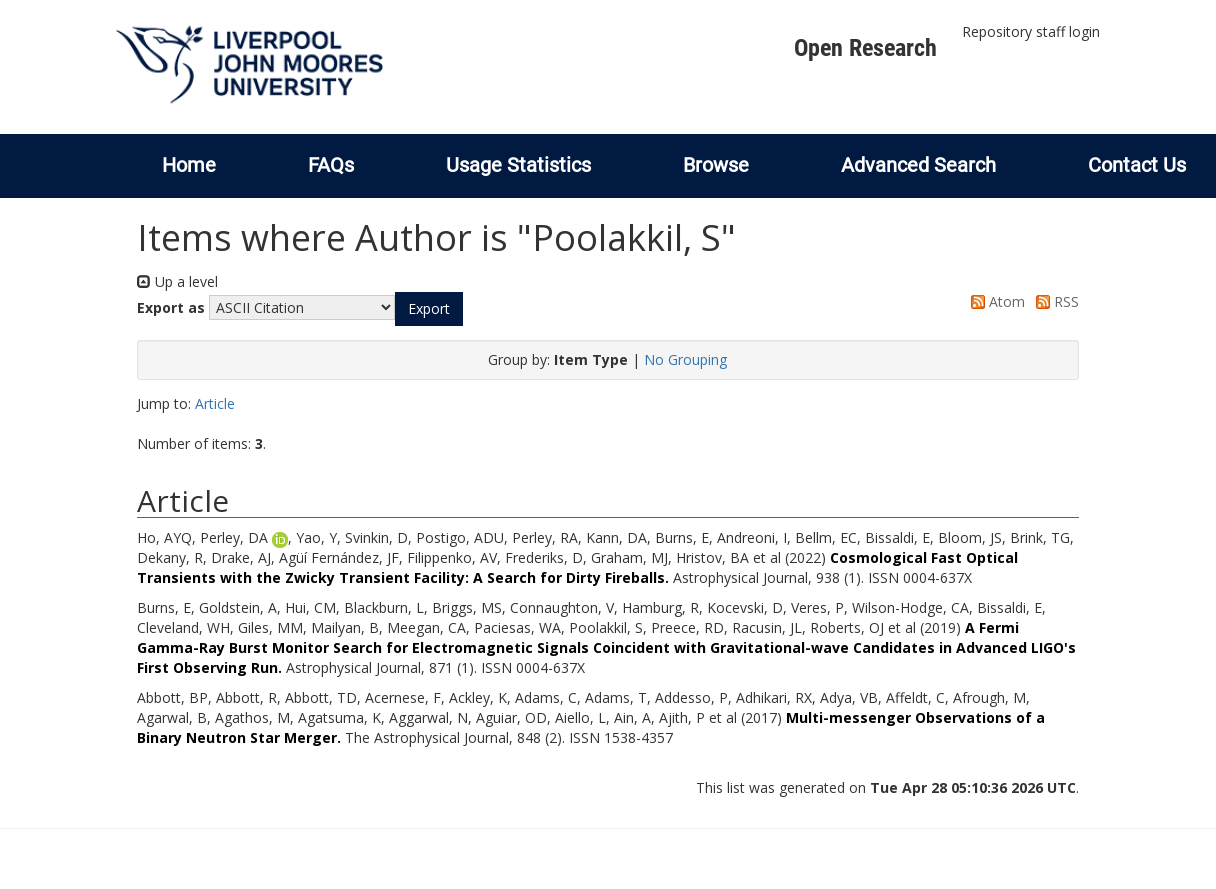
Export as (171, 307)
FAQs (331, 165)
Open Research (865, 48)
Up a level (177, 281)
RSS (1054, 301)
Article (215, 403)
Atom (994, 301)
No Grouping (685, 359)
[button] (429, 309)
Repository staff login (1031, 31)
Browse (716, 165)
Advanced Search (918, 165)
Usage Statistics (518, 165)
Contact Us (1137, 165)
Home (189, 165)
